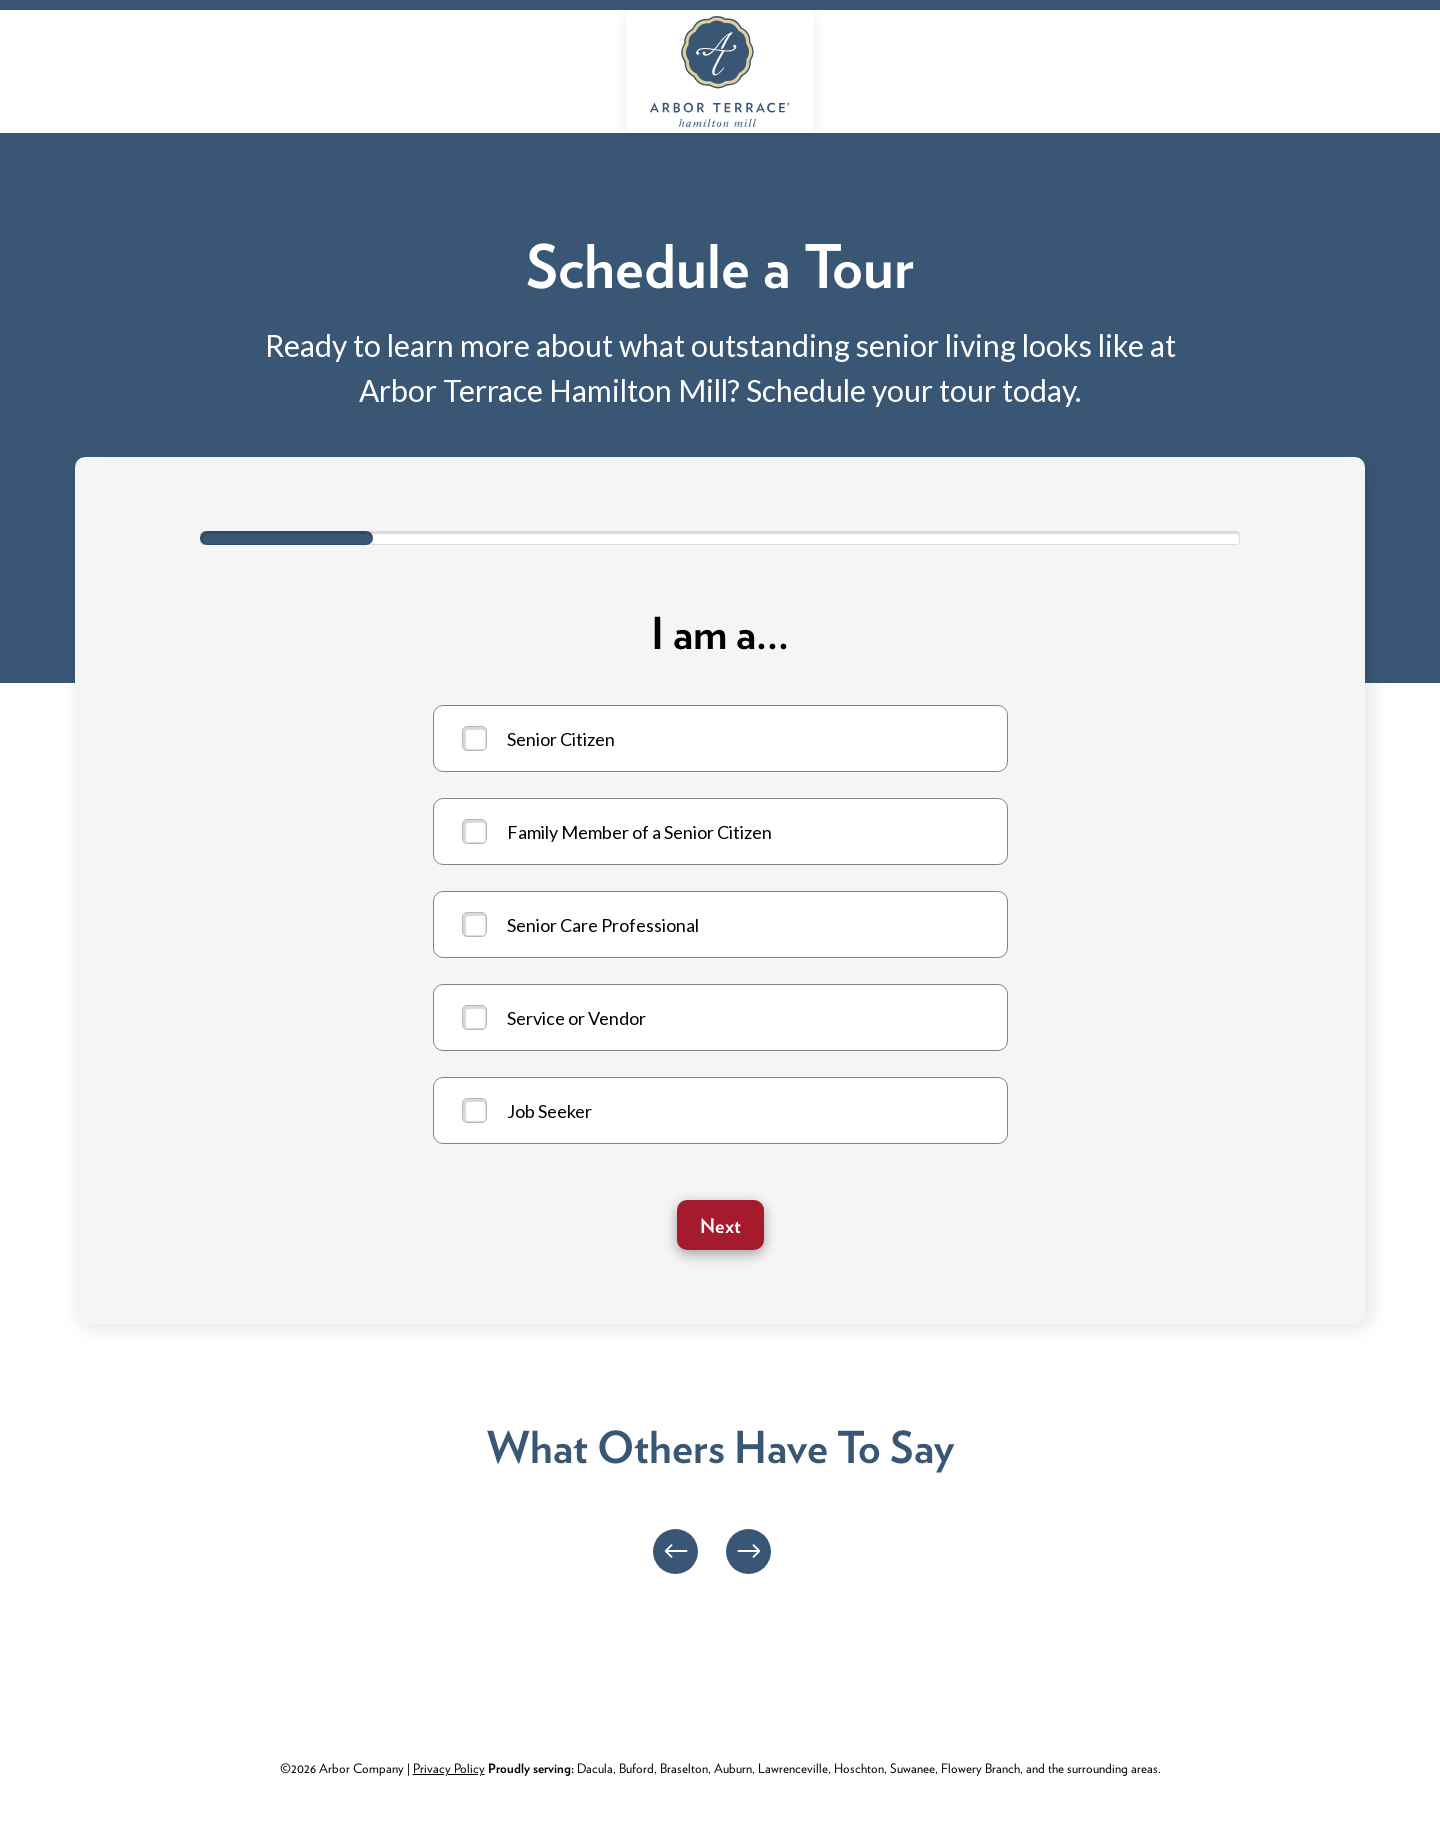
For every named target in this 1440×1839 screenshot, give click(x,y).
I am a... (720, 634)
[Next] (748, 1551)
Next (720, 1226)
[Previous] (675, 1551)
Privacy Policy (449, 1768)
